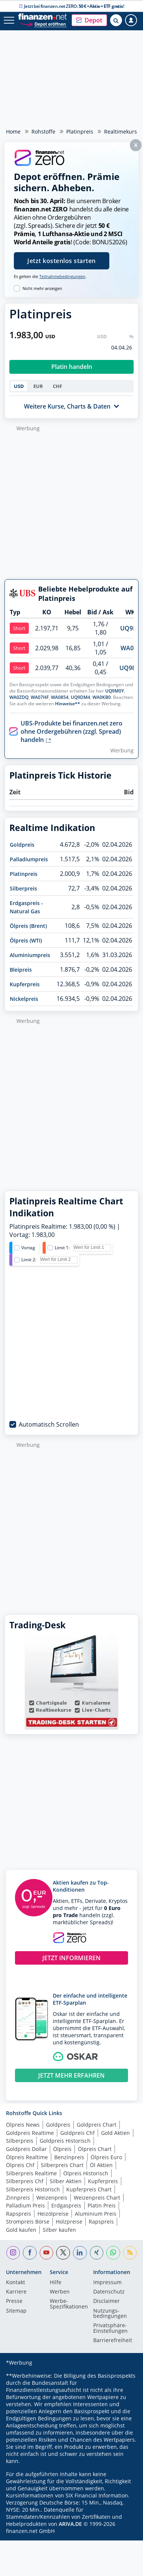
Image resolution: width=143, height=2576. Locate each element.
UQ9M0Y (114, 691)
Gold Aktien (115, 2132)
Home (13, 131)
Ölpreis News (23, 2124)
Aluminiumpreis (30, 955)
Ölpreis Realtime (27, 2157)
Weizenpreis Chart (97, 2197)
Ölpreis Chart (95, 2148)
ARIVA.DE (70, 2523)
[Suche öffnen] (116, 20)
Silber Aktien (66, 2181)
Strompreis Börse (27, 2221)
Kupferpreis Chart (89, 2189)
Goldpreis (22, 844)
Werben (60, 2292)
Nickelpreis (24, 998)
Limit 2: (28, 1260)
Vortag (28, 1248)
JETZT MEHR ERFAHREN (71, 2075)
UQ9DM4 (80, 697)
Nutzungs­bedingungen (110, 2313)
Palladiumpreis (29, 859)
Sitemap (16, 2311)
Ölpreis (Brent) (28, 925)
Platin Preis (102, 2205)
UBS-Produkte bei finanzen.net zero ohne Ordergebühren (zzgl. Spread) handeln (71, 731)
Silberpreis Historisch (33, 2189)
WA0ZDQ (18, 697)
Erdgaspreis (66, 2205)
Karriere (16, 2292)
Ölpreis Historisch (85, 2173)
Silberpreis (23, 888)
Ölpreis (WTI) (26, 940)
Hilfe (55, 2283)
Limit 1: (62, 1248)
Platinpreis (79, 131)
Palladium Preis (25, 2205)
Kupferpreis (25, 984)
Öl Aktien (101, 2165)
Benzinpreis (69, 2157)
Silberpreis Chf (24, 2181)
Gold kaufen (21, 2229)
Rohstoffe (43, 131)
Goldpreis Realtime (30, 2132)
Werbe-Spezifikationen (69, 2304)
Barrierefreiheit (112, 2341)
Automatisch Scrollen (49, 1424)
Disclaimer (106, 2301)
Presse (14, 2301)
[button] (89, 20)
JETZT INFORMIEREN (71, 1958)
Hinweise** (67, 703)
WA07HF (40, 697)
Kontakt (15, 2283)
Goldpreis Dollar (26, 2148)
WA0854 (60, 697)
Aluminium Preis (95, 2213)
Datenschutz (109, 2292)
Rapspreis (18, 2213)
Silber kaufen (59, 2229)
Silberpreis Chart (62, 2165)
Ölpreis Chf (20, 2165)
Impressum (107, 2283)
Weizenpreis (51, 2197)
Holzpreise (69, 2221)
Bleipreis (21, 969)
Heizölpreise (53, 2213)
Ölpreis (62, 2148)
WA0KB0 (101, 697)
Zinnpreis (18, 2197)
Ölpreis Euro (106, 2157)
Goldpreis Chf (77, 2132)
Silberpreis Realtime (31, 2173)
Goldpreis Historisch (65, 2140)
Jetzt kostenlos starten (61, 261)
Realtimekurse (122, 131)
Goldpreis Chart (96, 2124)
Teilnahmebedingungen (62, 276)
